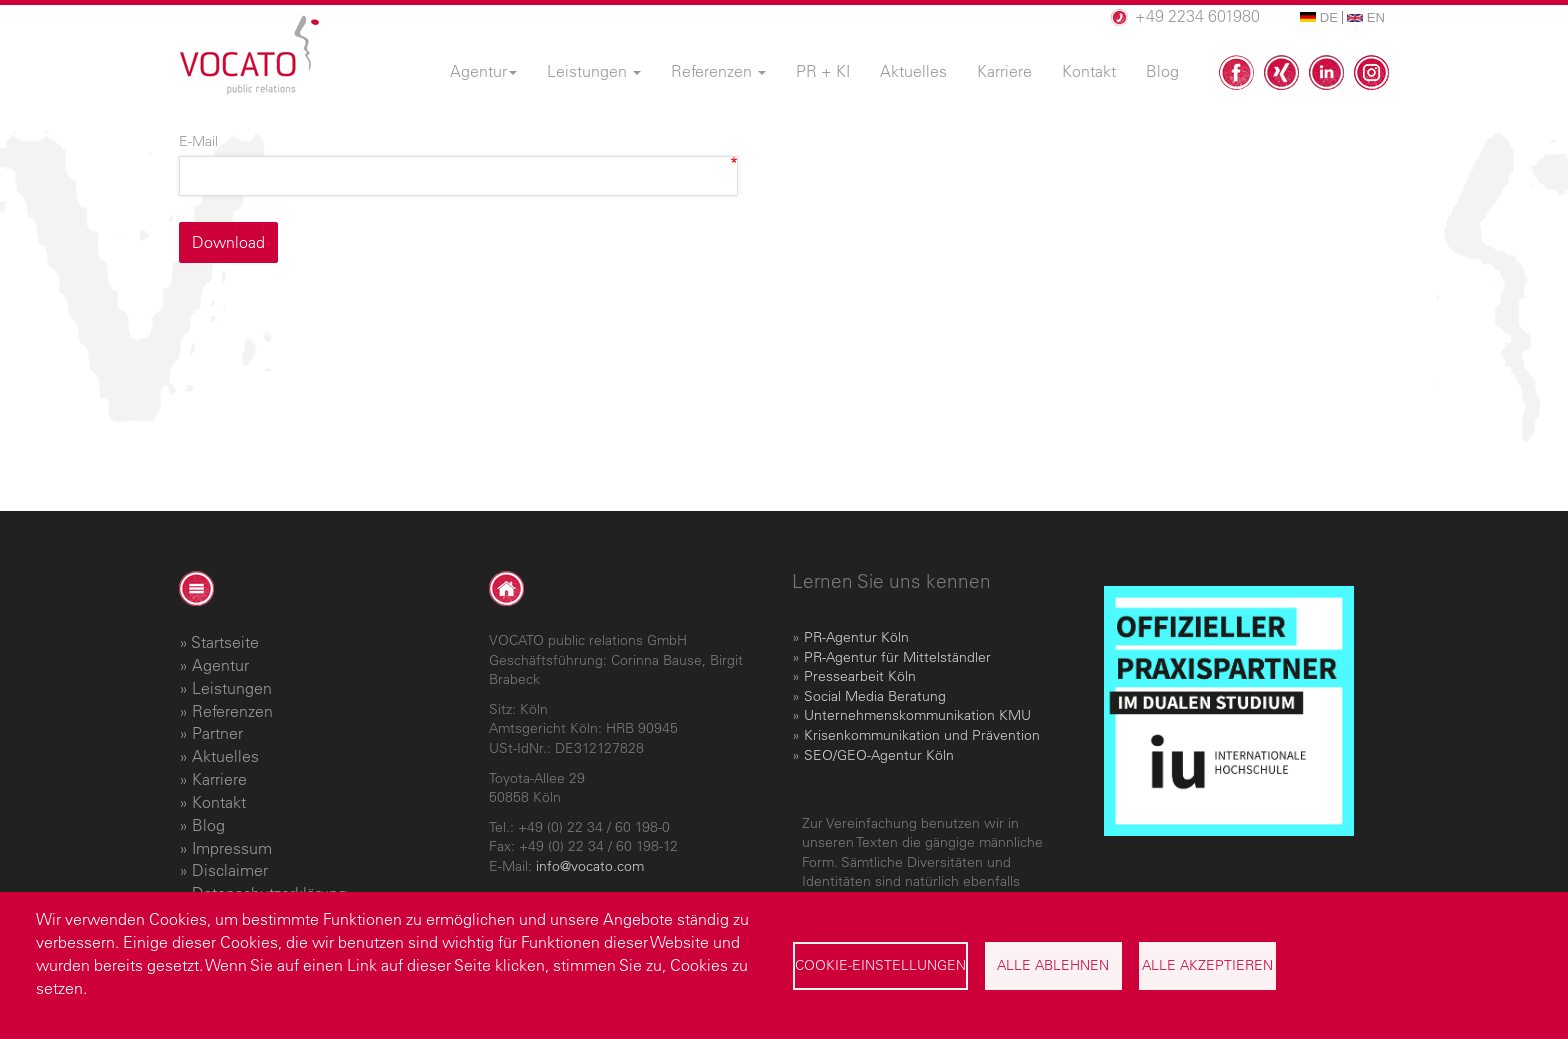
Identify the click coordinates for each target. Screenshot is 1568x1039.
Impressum (232, 848)
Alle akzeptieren (1207, 965)
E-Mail (198, 141)
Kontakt (219, 802)
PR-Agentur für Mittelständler (897, 657)
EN (1366, 17)
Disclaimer (230, 870)
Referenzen (232, 711)
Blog (208, 825)
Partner (217, 733)
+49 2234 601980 (1197, 16)
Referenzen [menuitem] (718, 71)
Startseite (225, 642)
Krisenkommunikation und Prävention (922, 735)
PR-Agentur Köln (856, 637)
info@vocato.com (590, 866)
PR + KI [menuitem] (823, 71)
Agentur (220, 665)
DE (1319, 17)
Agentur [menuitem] (483, 71)
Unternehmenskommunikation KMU (917, 715)
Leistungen (232, 688)
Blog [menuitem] (1162, 71)
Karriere (219, 779)
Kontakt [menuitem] (1089, 71)
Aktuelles (225, 756)
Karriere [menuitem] (1004, 71)
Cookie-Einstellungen (880, 965)
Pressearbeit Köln (860, 676)
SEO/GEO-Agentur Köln (879, 755)
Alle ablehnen (1053, 965)
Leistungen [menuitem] (594, 71)
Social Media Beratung (875, 696)
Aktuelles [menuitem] (913, 71)
